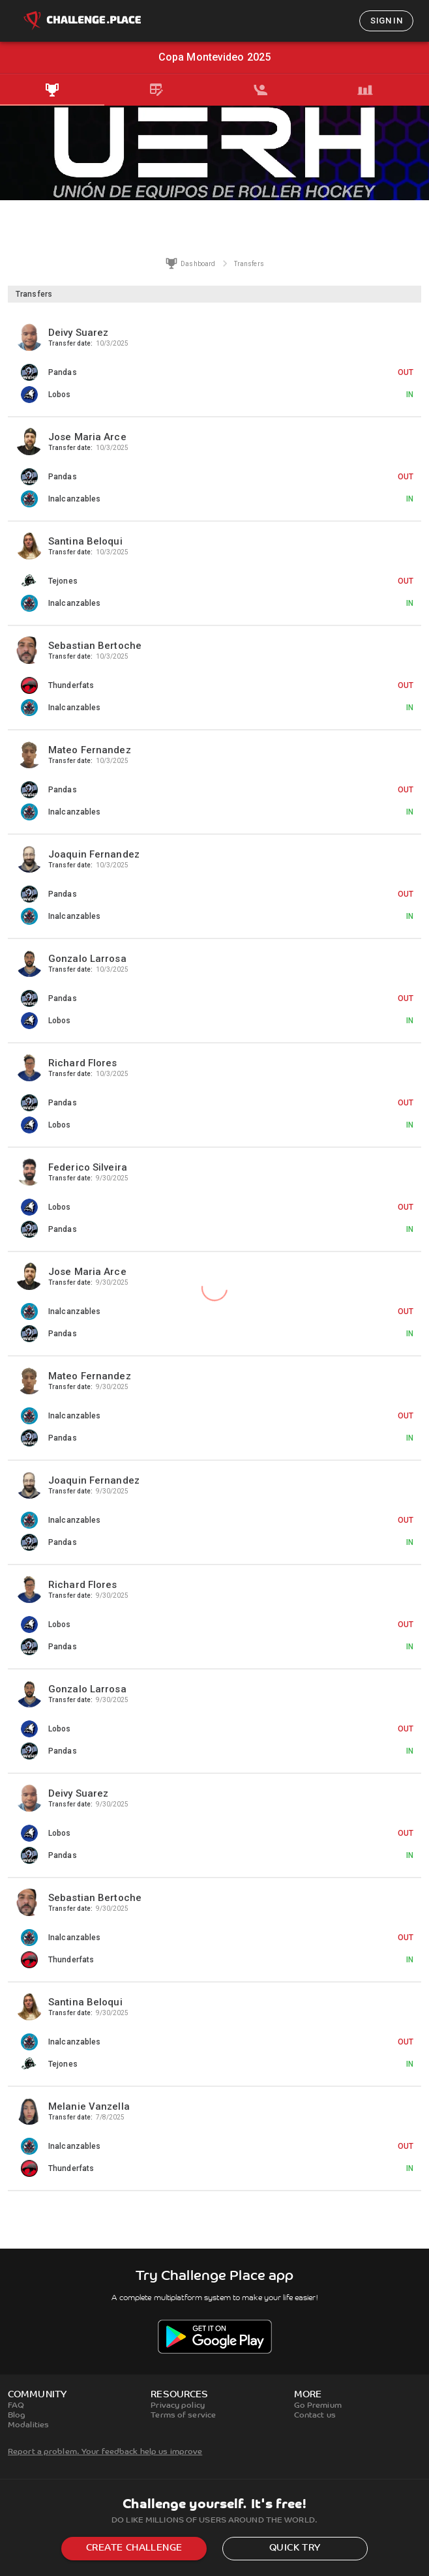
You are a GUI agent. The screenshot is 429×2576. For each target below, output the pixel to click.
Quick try (295, 2548)
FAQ (16, 2406)
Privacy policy (178, 2406)
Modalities (28, 2425)
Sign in (386, 20)
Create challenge (134, 2548)
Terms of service (183, 2415)
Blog (16, 2415)
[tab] (52, 90)
